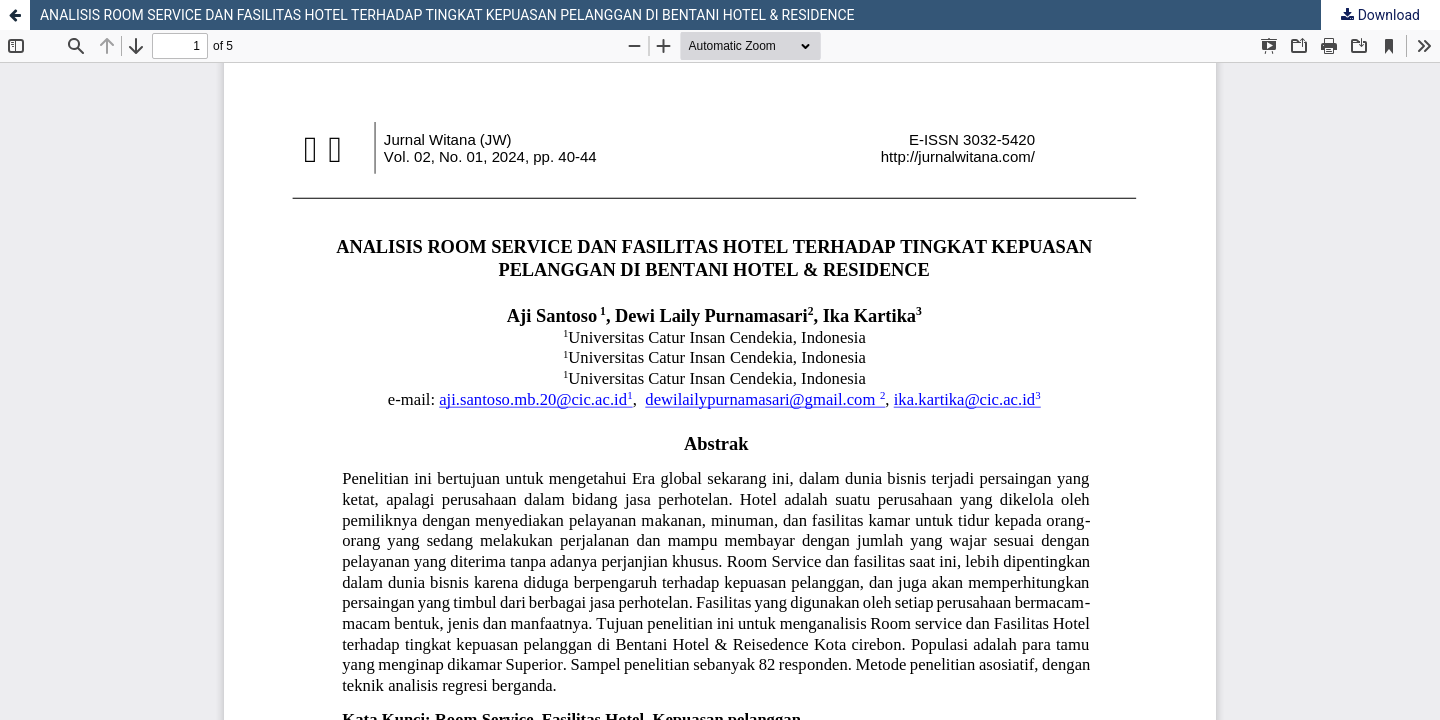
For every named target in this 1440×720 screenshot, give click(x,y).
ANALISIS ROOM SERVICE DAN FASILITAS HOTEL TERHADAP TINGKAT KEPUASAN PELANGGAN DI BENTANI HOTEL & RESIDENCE (447, 15)
